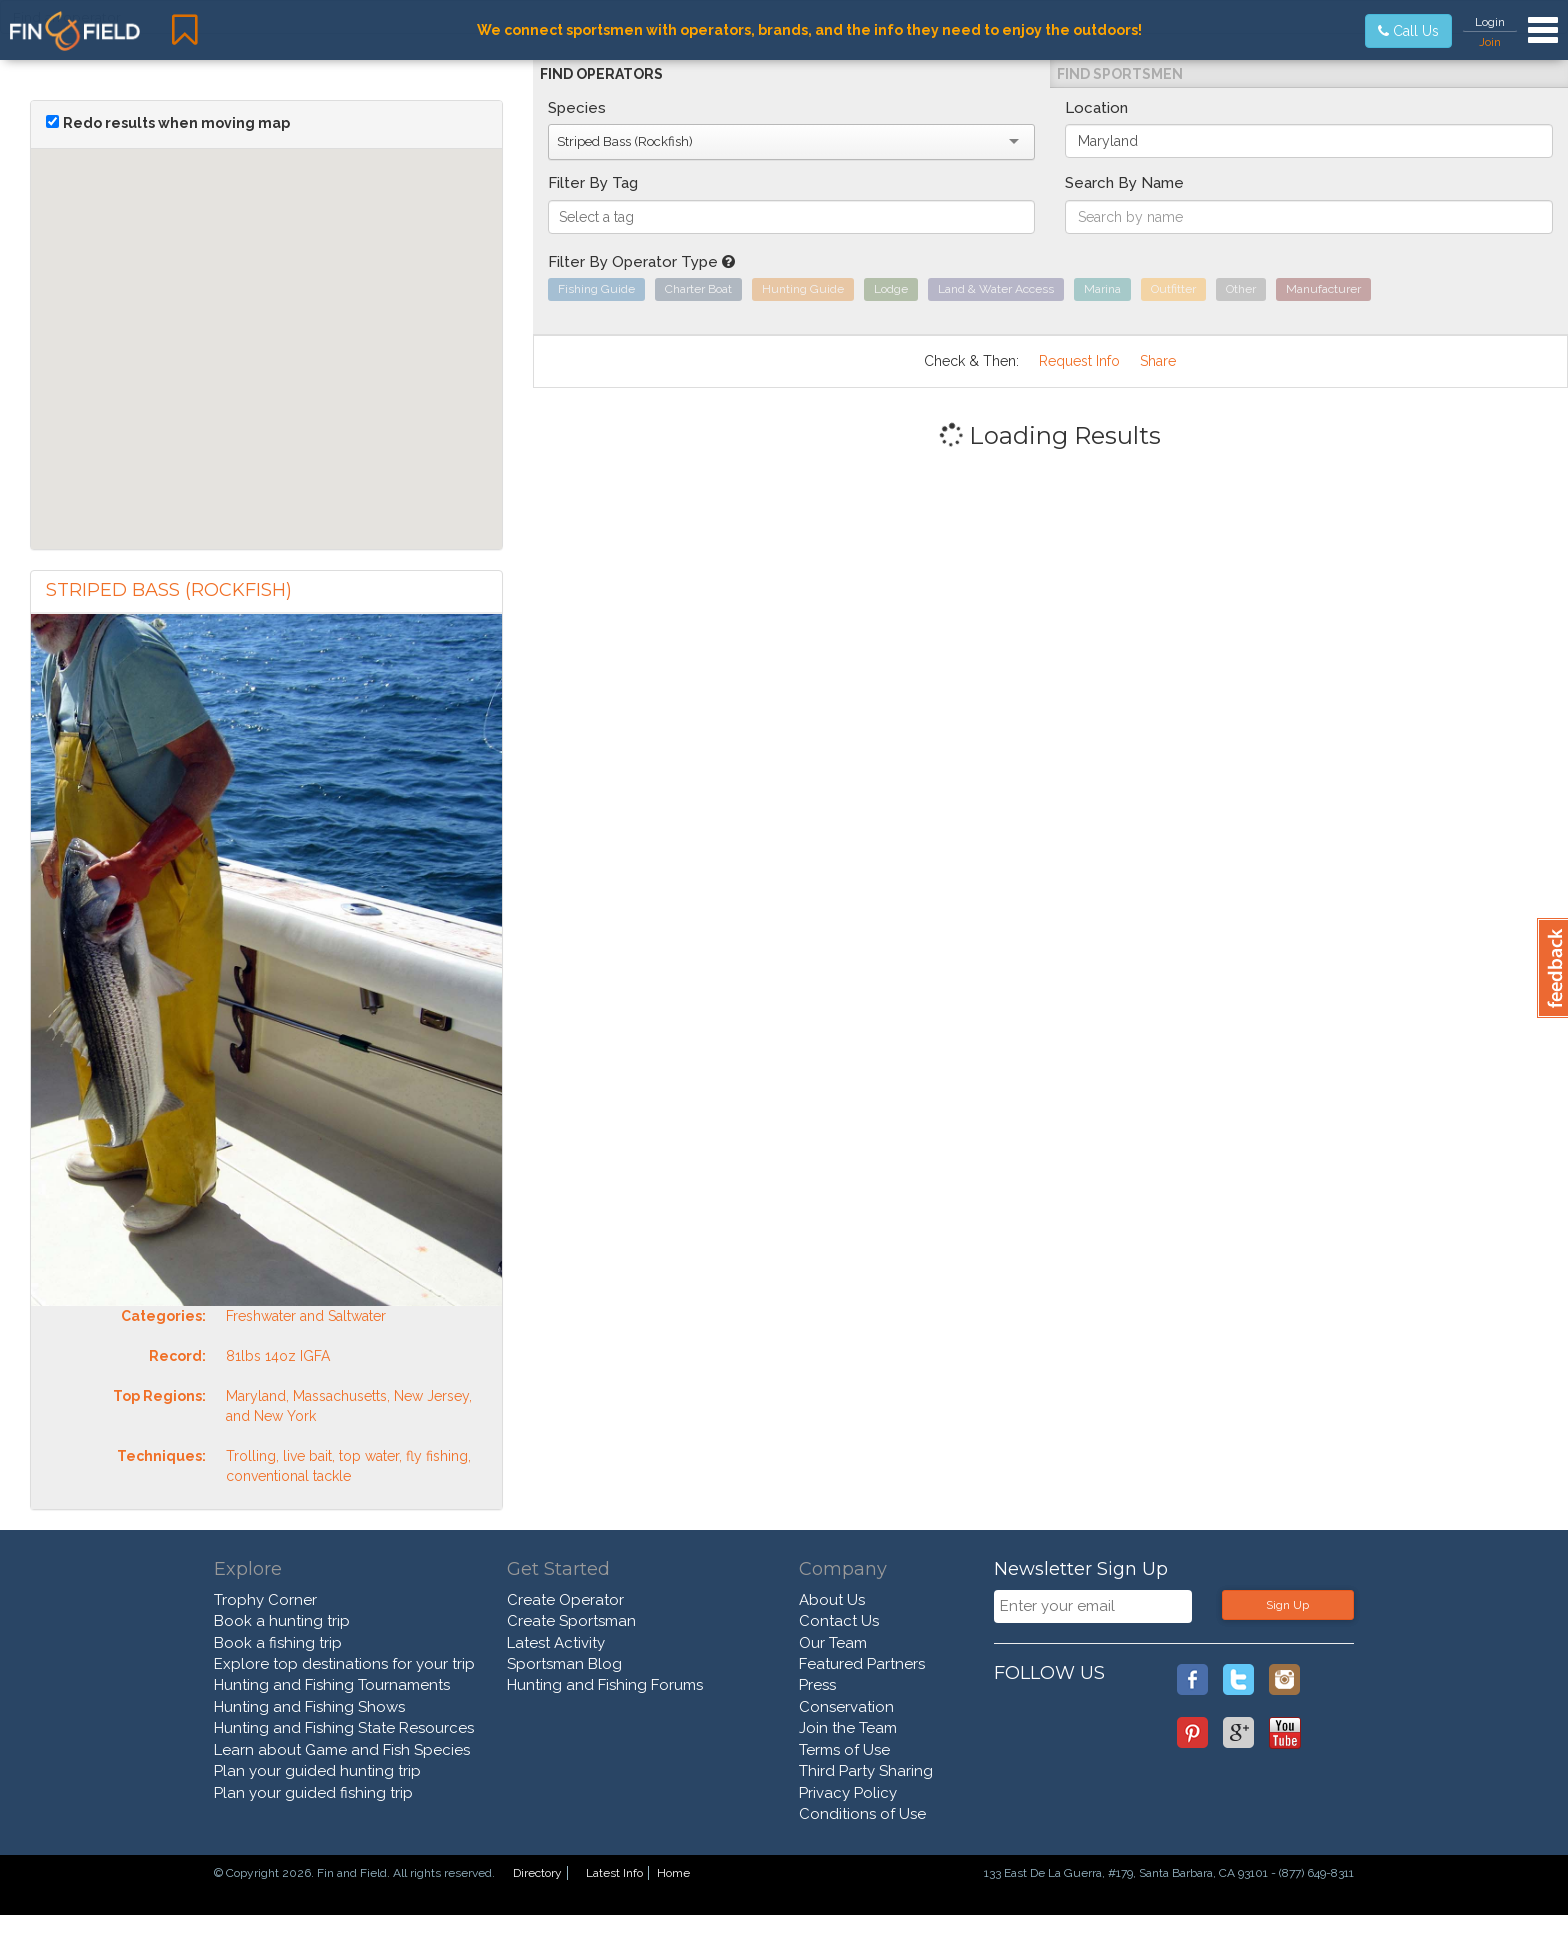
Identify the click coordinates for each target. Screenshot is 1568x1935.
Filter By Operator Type (641, 262)
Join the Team (848, 1728)
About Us (832, 1600)
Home (673, 1873)
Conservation (846, 1707)
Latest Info (614, 1873)
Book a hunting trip (282, 1621)
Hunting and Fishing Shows (309, 1707)
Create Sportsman (571, 1621)
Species (577, 108)
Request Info (1079, 361)
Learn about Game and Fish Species (342, 1750)
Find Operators (601, 74)
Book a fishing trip (278, 1643)
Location (1096, 108)
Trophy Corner (265, 1600)
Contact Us (839, 1621)
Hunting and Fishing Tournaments (332, 1685)
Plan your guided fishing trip (313, 1793)
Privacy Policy (848, 1793)
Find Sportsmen (1120, 74)
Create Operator (565, 1600)
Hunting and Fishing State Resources (344, 1728)
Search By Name (1124, 183)
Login (1490, 22)
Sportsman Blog (564, 1664)
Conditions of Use (862, 1814)
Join (1490, 42)
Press (817, 1685)
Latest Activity (556, 1643)
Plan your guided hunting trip (317, 1771)
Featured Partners (862, 1664)
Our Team (833, 1643)
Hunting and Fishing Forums (605, 1685)
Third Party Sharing (866, 1771)
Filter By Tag (593, 183)
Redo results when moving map (176, 123)
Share (1158, 361)
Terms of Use (844, 1750)
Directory (537, 1873)
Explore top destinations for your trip (344, 1664)
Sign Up (1287, 1605)
